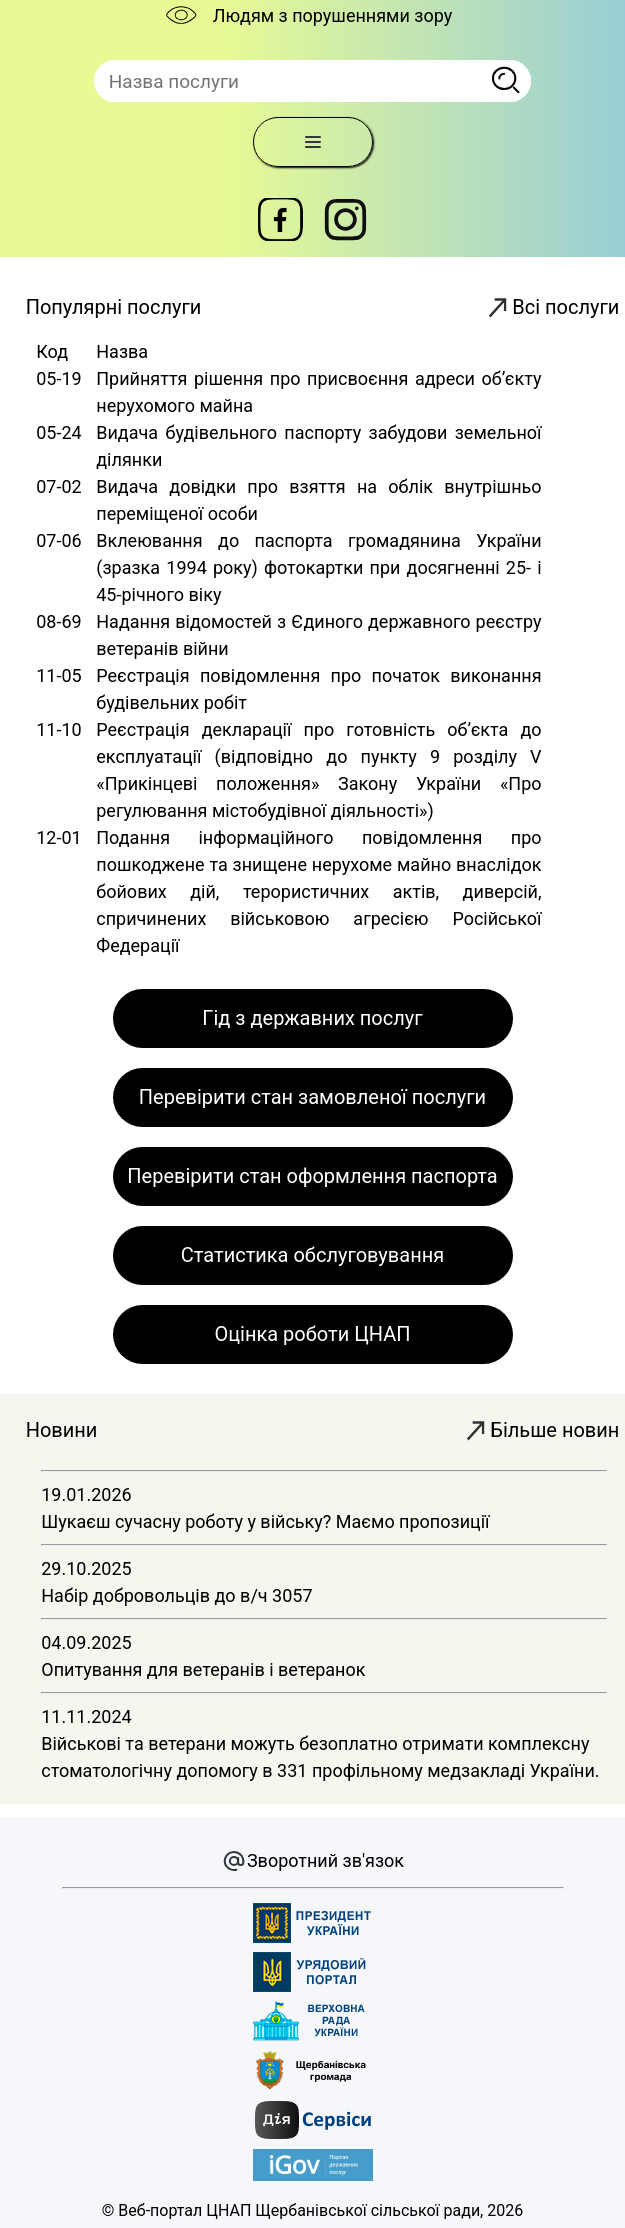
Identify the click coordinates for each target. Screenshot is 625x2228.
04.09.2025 (324, 1650)
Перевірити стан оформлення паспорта (312, 1176)
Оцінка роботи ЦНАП (312, 1334)
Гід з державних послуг (312, 1018)
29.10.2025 (324, 1576)
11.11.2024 (324, 1738)
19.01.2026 (324, 1502)
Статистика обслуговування (312, 1255)
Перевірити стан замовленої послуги (312, 1097)
